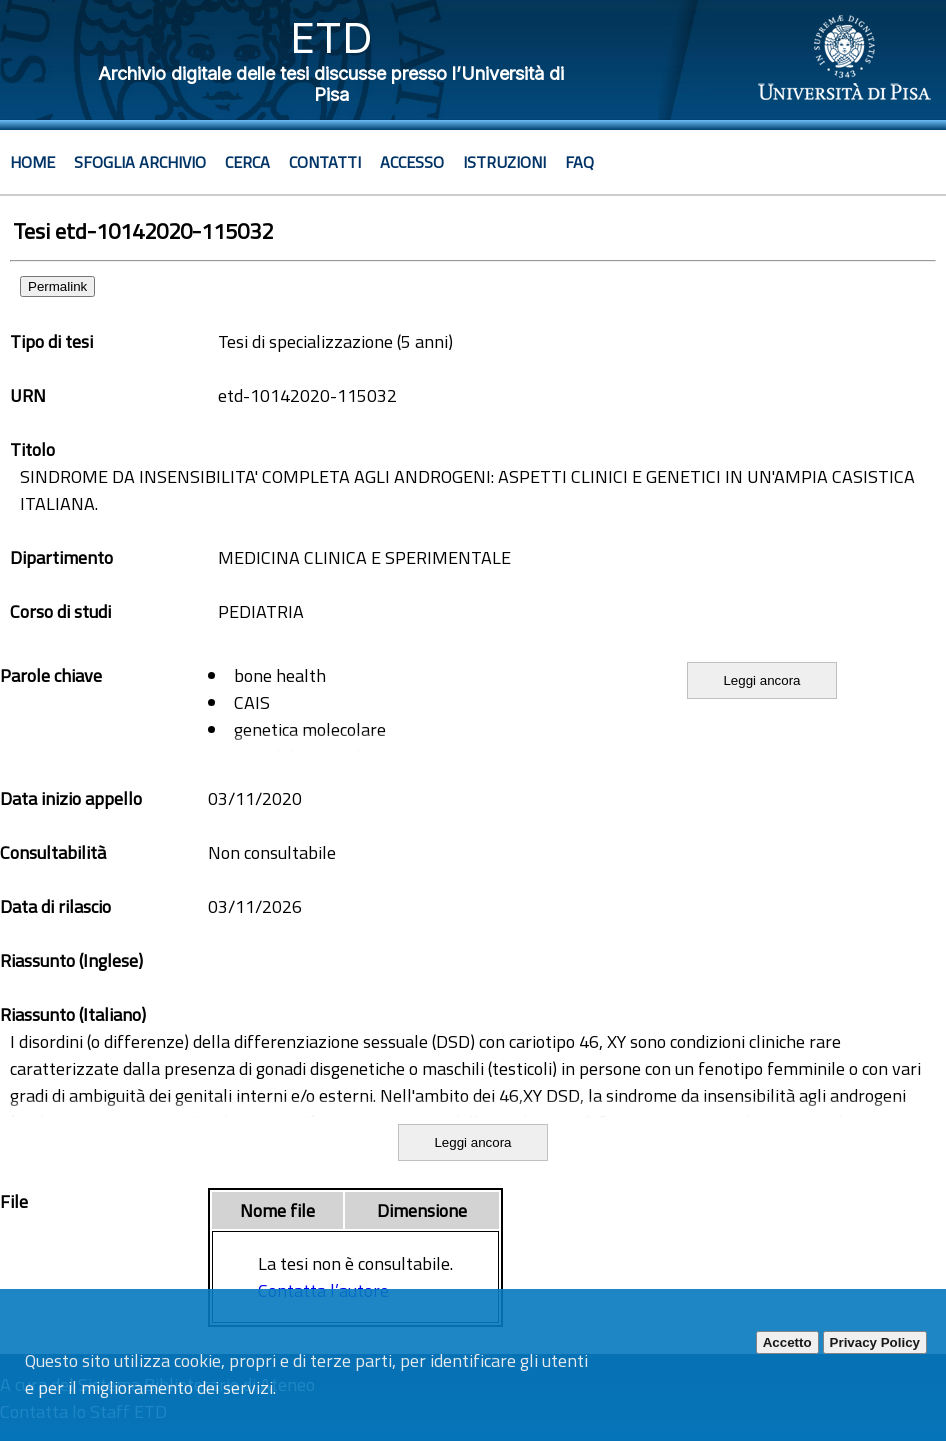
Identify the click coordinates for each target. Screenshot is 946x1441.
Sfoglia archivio (140, 162)
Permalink (57, 286)
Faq (579, 162)
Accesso (412, 162)
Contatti (325, 162)
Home (32, 162)
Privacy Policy (875, 1342)
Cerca (247, 162)
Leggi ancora (761, 680)
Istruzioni (504, 162)
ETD (331, 37)
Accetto (787, 1342)
